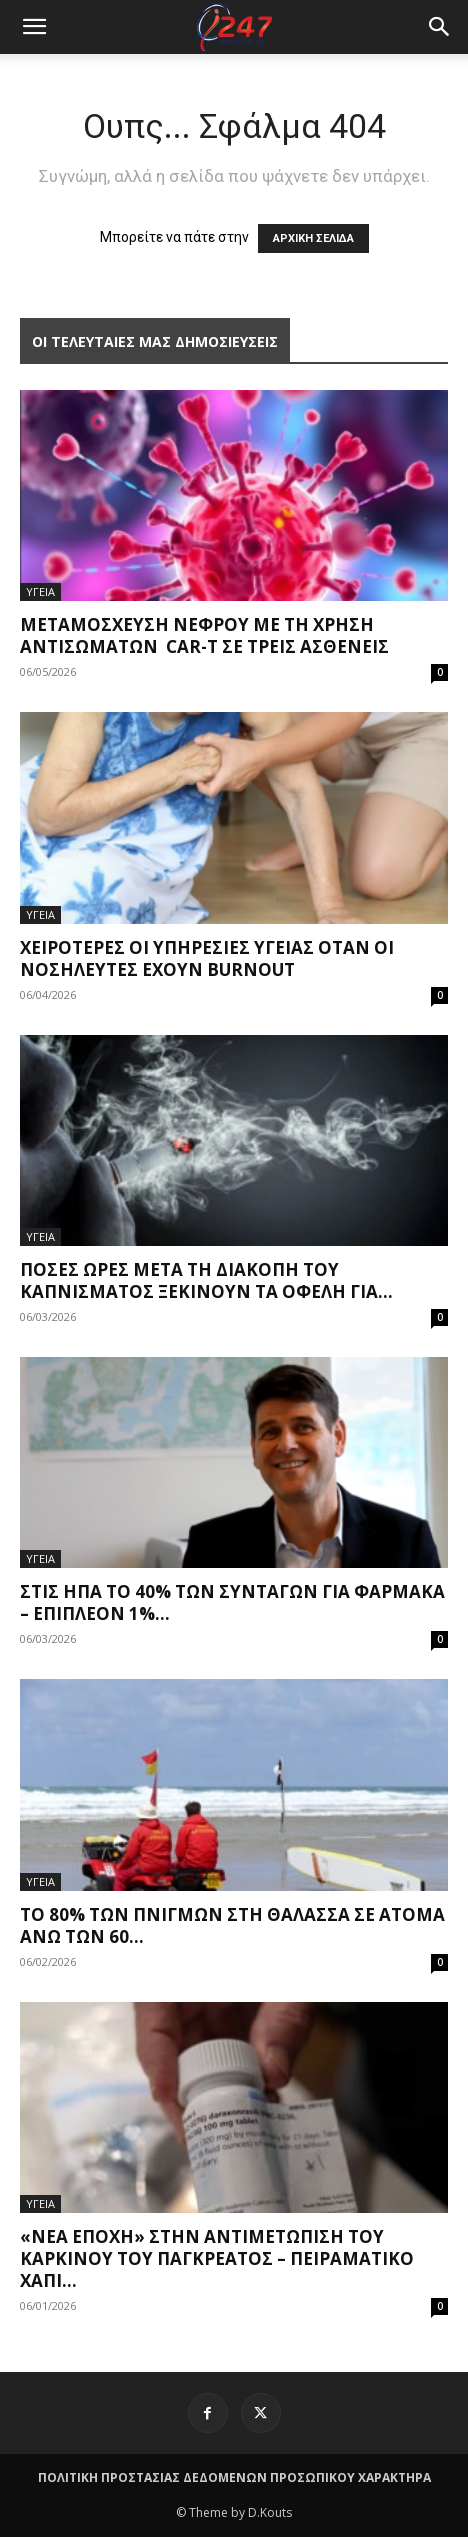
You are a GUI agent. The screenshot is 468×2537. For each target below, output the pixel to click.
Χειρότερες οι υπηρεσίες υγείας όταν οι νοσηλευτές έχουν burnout (207, 958)
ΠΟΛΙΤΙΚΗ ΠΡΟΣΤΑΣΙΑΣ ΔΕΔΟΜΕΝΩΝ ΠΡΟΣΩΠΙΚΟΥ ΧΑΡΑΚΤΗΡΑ (234, 2477)
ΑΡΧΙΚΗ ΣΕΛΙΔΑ (313, 238)
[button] (440, 27)
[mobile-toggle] (34, 27)
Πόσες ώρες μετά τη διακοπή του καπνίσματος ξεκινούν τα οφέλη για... (206, 1280)
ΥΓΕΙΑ (40, 591)
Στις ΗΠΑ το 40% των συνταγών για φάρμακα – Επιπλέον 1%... (232, 1602)
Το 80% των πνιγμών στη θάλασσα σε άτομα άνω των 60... (232, 1925)
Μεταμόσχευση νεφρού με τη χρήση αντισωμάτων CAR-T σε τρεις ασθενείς (204, 635)
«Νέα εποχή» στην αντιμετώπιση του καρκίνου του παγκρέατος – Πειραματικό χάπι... (217, 2258)
